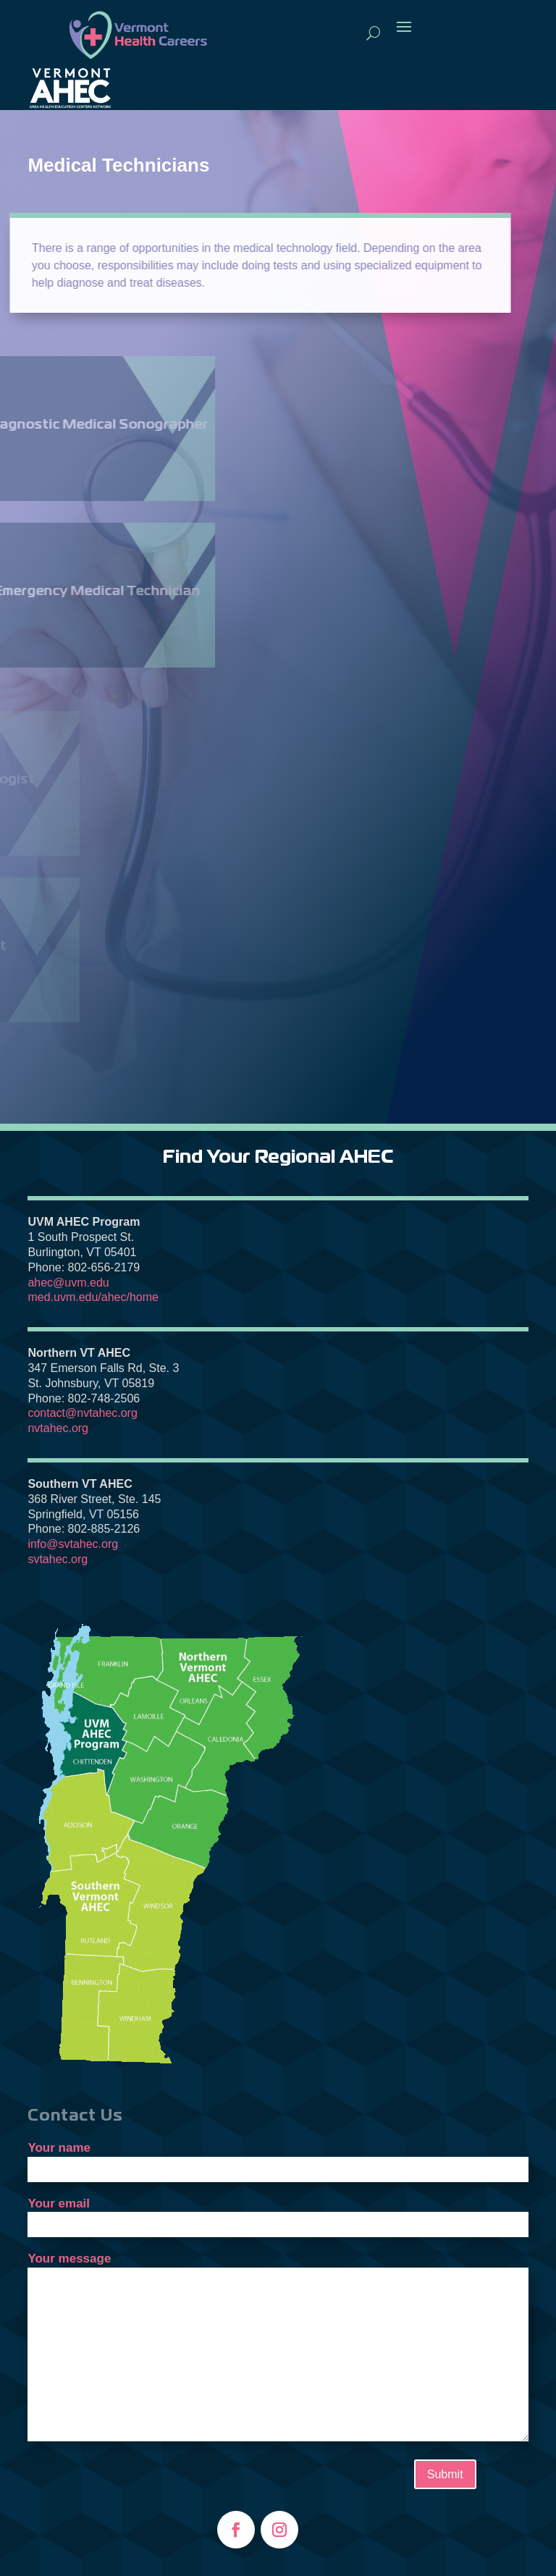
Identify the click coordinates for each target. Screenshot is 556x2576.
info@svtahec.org (73, 1544)
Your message (278, 2348)
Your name (278, 2158)
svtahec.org (58, 1559)
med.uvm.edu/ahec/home (93, 1297)
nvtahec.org (58, 1428)
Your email (278, 2214)
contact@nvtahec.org (82, 1413)
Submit (445, 2474)
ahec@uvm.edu (68, 1282)
